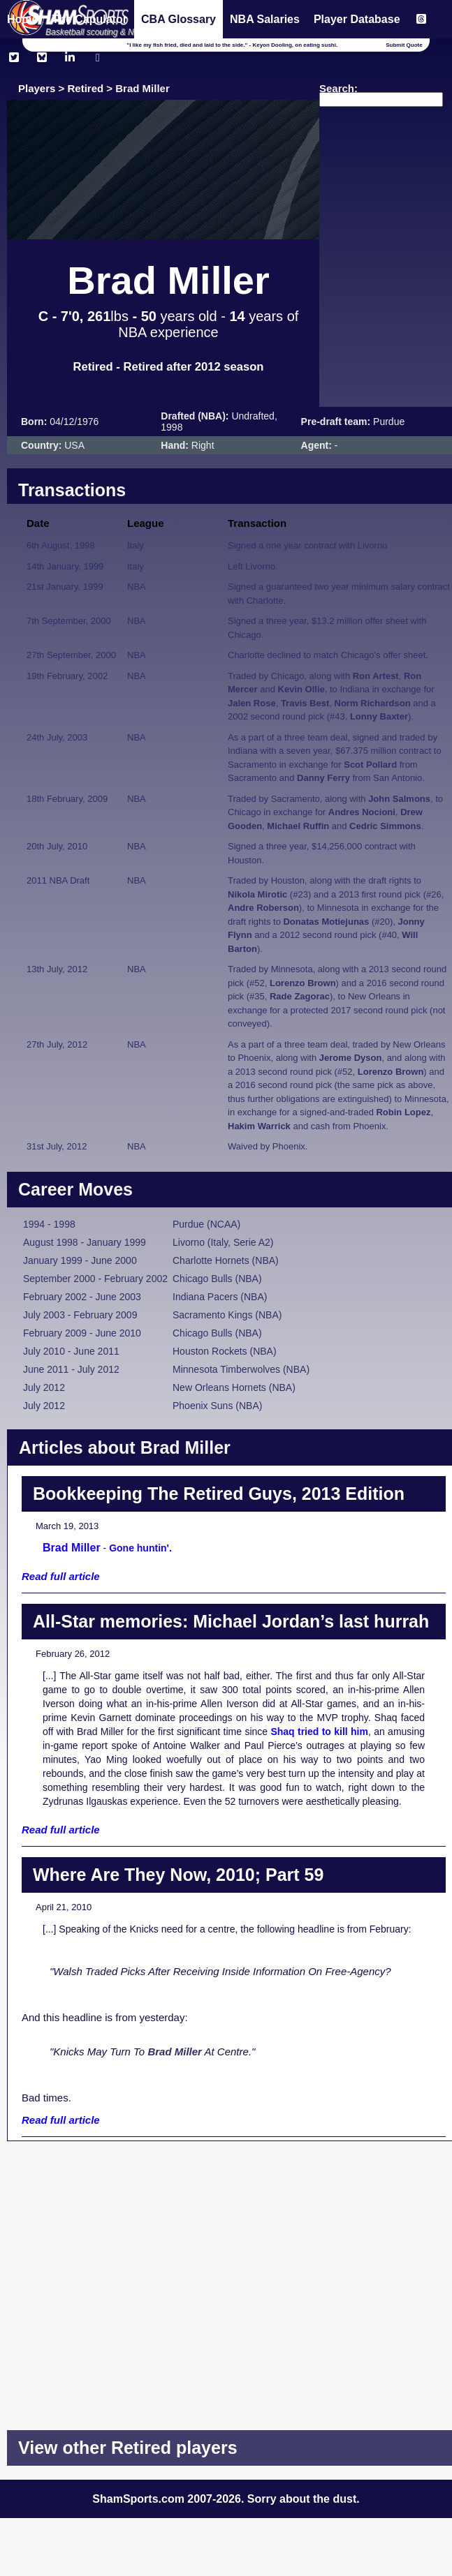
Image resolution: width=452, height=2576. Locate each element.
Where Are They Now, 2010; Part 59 (178, 1874)
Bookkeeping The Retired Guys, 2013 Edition (218, 1493)
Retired (86, 88)
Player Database (357, 19)
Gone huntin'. (140, 1548)
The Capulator (89, 19)
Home (22, 19)
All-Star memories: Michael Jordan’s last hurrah (231, 1621)
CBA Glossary (178, 19)
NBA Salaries (265, 19)
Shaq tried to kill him (319, 1731)
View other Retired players (128, 2447)
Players (36, 88)
